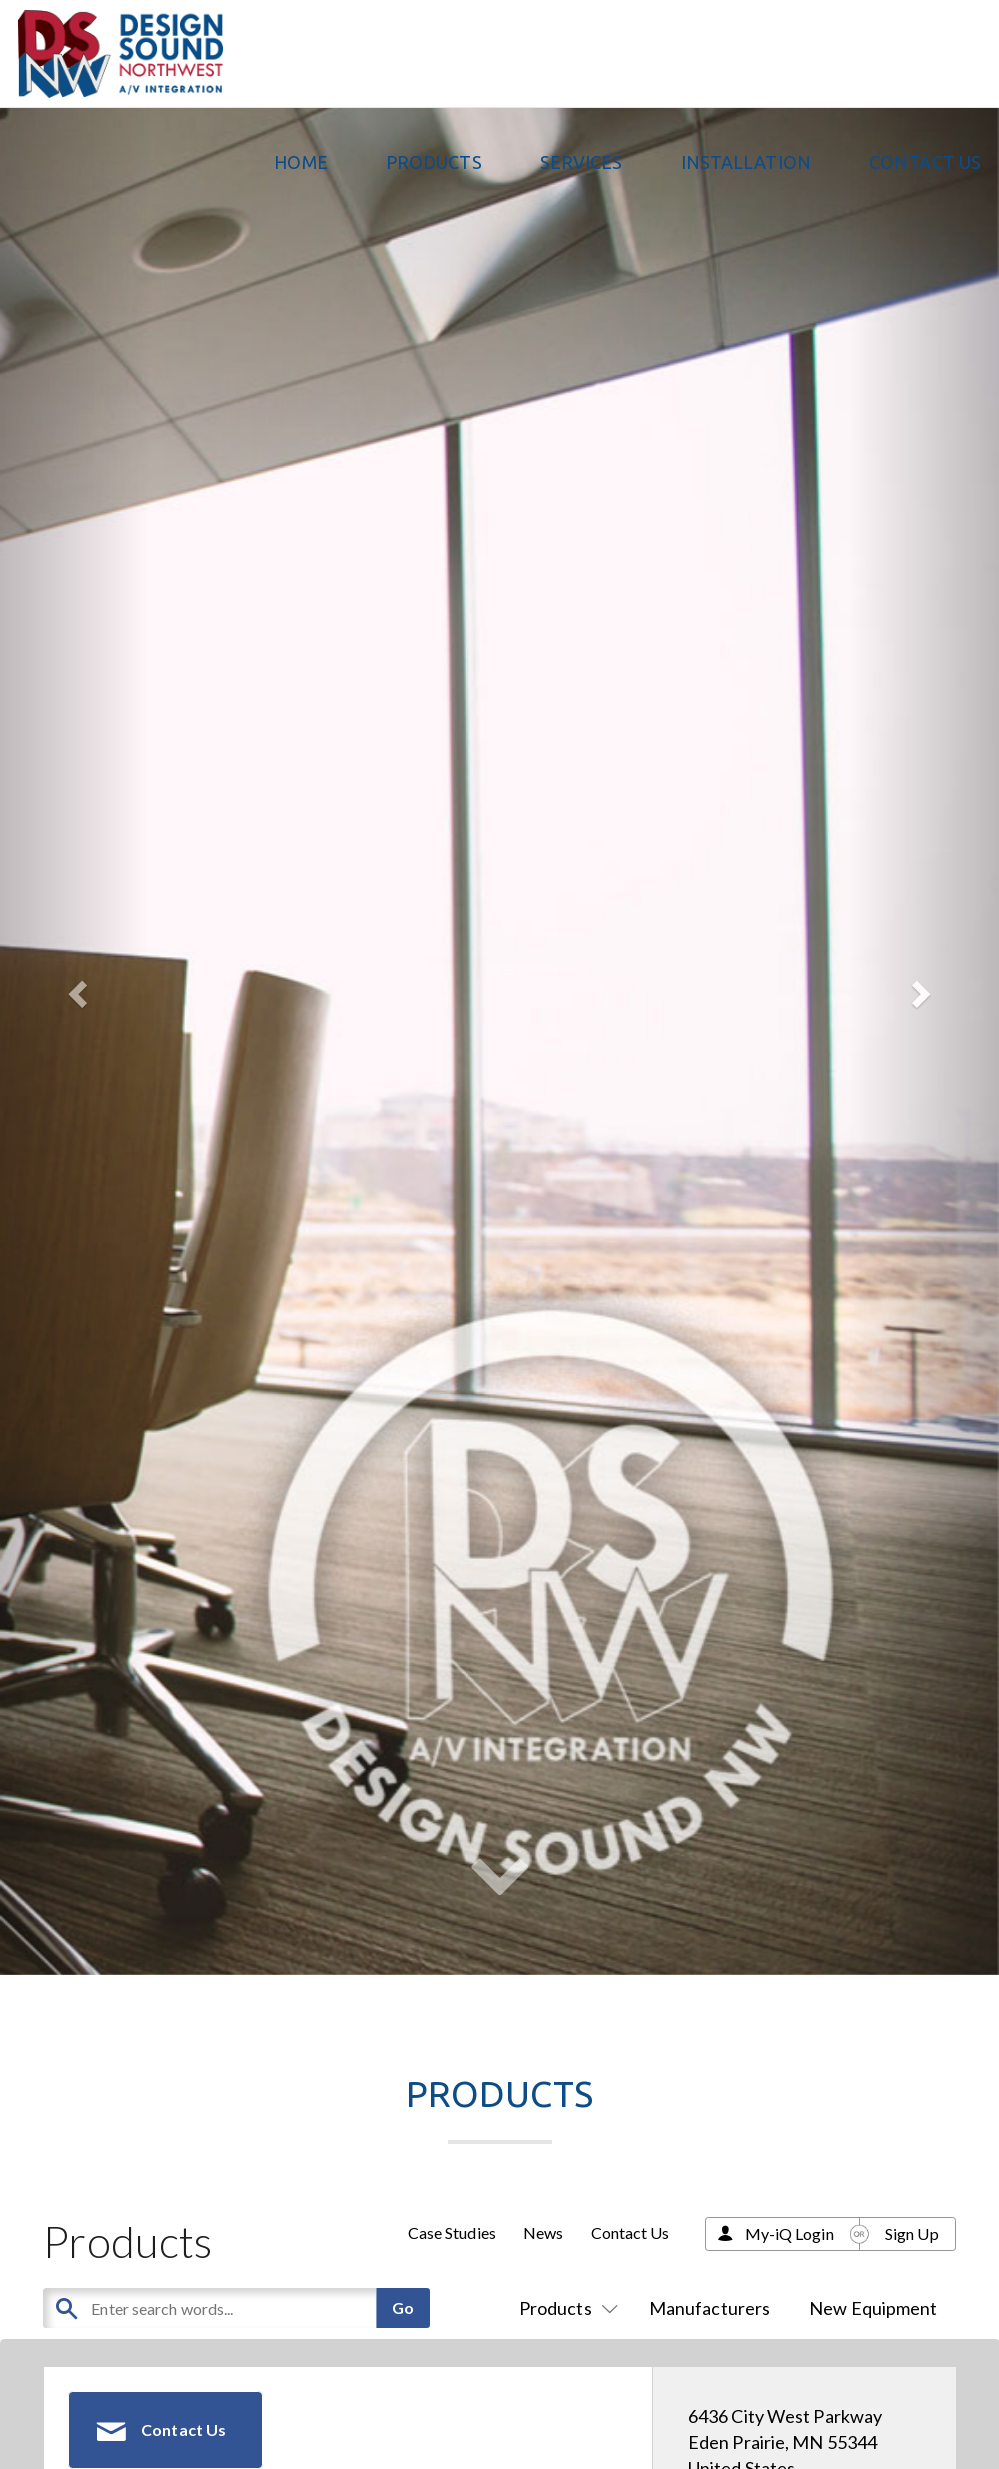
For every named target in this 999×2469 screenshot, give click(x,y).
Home (300, 162)
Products (564, 2308)
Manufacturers (709, 2308)
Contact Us (925, 162)
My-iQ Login (789, 2233)
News (543, 2232)
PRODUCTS (434, 162)
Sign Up (912, 2233)
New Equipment (873, 2308)
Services (581, 162)
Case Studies (452, 2232)
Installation (746, 162)
